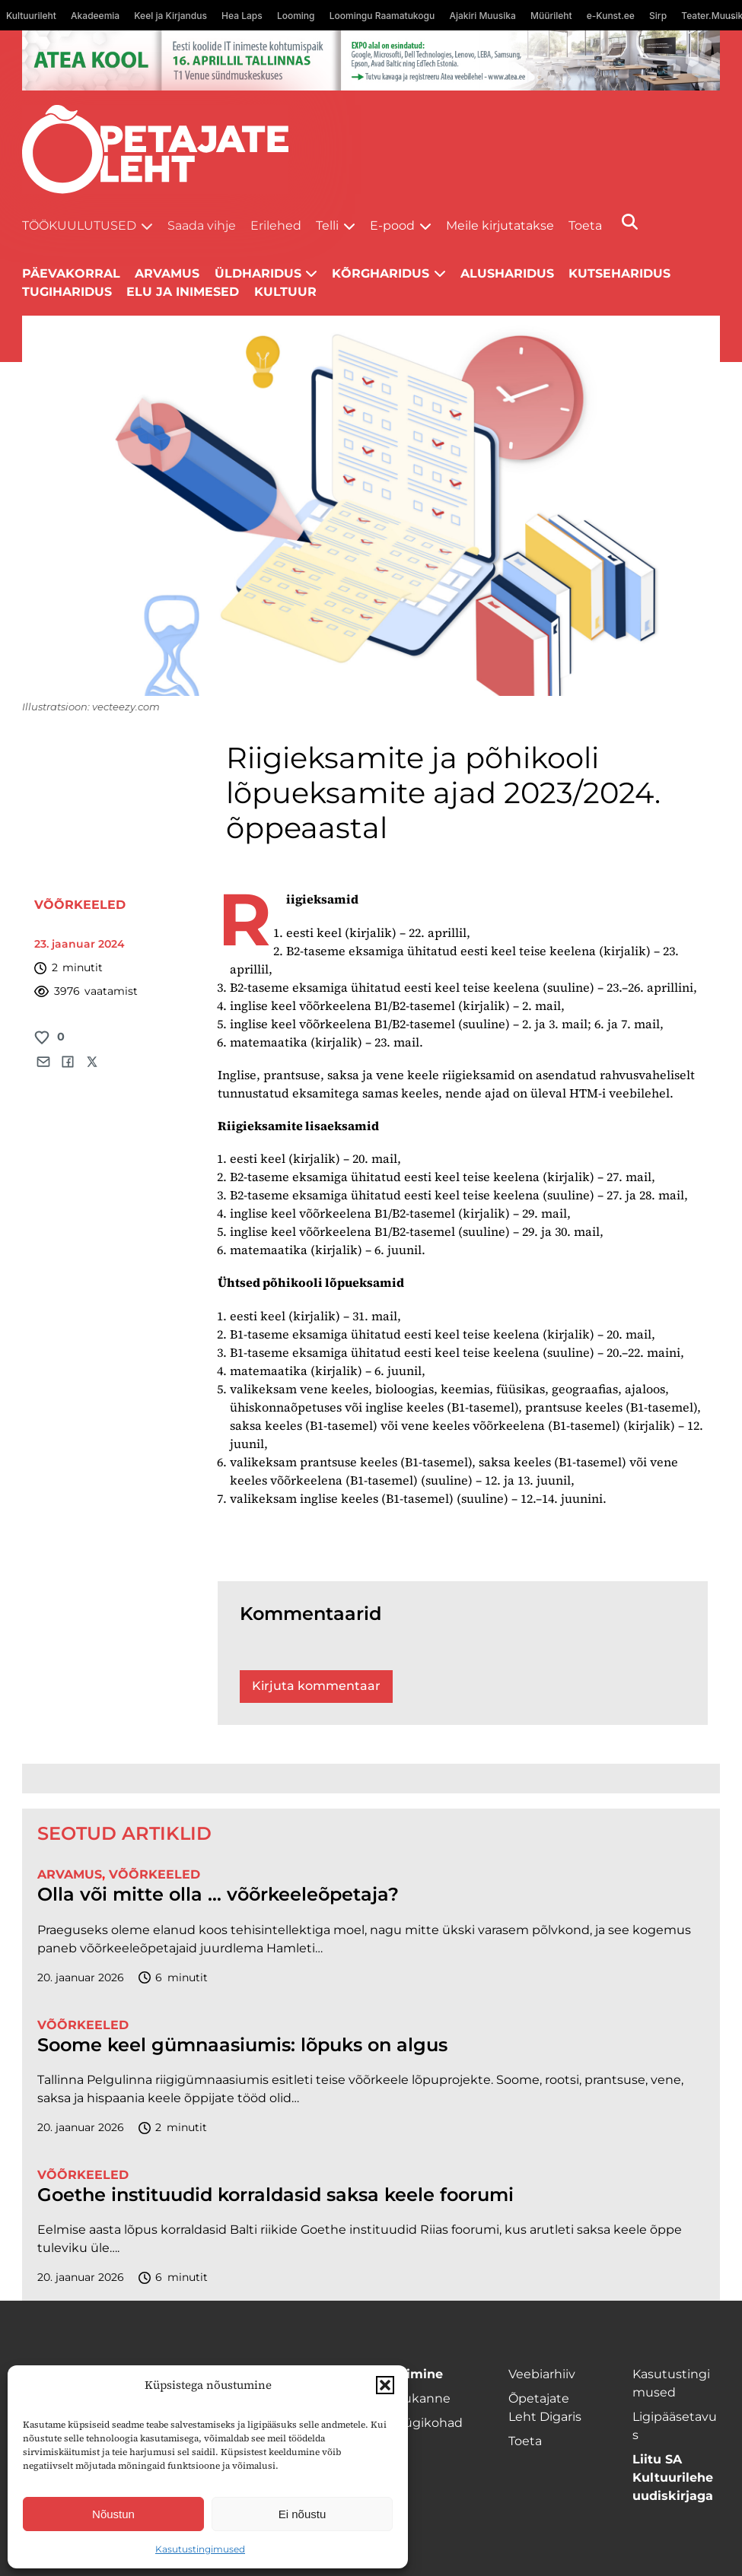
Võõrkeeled (80, 904)
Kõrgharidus (380, 273)
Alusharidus (507, 273)
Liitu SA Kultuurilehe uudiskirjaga (672, 2477)
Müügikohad (423, 2423)
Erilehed (275, 225)
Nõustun (113, 2514)
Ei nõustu (302, 2514)
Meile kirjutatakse (500, 225)
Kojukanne (417, 2398)
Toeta (585, 225)
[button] (385, 2385)
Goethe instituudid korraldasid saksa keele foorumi (278, 2195)
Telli (327, 225)
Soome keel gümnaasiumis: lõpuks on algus (242, 2045)
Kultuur (285, 291)
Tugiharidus (67, 291)
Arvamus (167, 273)
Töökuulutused (79, 225)
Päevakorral (71, 273)
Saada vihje (201, 225)
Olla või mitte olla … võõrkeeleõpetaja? (218, 1894)
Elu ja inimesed (182, 291)
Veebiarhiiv (541, 2374)
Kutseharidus (619, 273)
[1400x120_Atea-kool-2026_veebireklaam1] (371, 60)
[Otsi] (629, 221)
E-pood (392, 225)
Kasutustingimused (200, 2549)
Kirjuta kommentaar (316, 1686)
